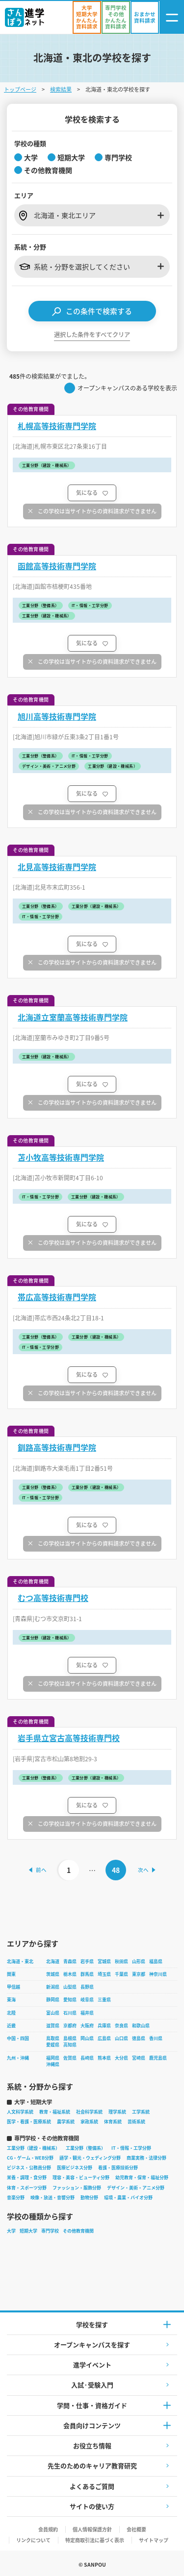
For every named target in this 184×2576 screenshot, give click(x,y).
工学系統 (141, 2112)
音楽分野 (16, 2197)
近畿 (11, 2025)
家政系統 (89, 2121)
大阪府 (87, 2025)
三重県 (104, 1999)
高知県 (70, 2044)
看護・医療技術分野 (118, 2167)
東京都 (138, 1974)
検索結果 (61, 89)
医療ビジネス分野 (74, 2167)
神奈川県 (158, 1974)
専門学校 (50, 2231)
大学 (11, 2231)
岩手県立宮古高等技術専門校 (69, 1738)
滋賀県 (52, 2025)
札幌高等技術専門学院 (57, 426)
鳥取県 (52, 2038)
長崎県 (87, 2058)
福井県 (87, 2013)
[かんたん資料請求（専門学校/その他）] (116, 17)
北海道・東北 (20, 1961)
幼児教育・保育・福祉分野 (141, 2177)
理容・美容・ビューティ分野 (81, 2177)
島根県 (70, 2038)
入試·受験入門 (92, 2384)
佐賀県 (70, 2058)
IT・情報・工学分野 (131, 2148)
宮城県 (104, 1961)
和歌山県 (141, 2025)
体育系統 (113, 2121)
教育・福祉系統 (54, 2112)
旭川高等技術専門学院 (57, 716)
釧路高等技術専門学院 (57, 1447)
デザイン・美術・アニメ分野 (135, 2188)
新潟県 (52, 1987)
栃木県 (70, 1974)
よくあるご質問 (92, 2486)
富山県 (52, 2013)
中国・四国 (18, 2038)
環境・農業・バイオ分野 (128, 2197)
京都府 (70, 2025)
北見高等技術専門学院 (57, 867)
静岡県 (52, 1999)
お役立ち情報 (92, 2445)
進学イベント (92, 2364)
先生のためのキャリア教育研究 (92, 2465)
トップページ (20, 89)
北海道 (52, 1961)
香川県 (155, 2038)
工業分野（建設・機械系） (33, 2148)
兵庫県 (104, 2025)
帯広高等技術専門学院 (57, 1297)
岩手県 (87, 1961)
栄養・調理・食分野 (27, 2177)
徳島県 (138, 2038)
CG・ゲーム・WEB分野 (30, 2158)
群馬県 (87, 1974)
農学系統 (66, 2121)
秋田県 (121, 1961)
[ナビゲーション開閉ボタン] (171, 17)
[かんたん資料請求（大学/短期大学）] (87, 17)
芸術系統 (136, 2121)
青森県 (70, 1961)
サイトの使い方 (92, 2506)
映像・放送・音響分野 (52, 2197)
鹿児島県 (158, 2058)
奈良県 (121, 2025)
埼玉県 (104, 1974)
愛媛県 (52, 2044)
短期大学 (28, 2231)
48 (116, 1870)
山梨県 (70, 1987)
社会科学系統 (89, 2112)
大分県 (121, 2058)
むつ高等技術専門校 (53, 1598)
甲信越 (13, 1987)
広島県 (104, 2038)
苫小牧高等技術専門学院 (61, 1157)
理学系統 (117, 2112)
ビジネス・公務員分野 (29, 2167)
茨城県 (52, 1974)
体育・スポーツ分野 (27, 2188)
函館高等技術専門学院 (57, 566)
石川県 (70, 2013)
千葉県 (121, 1974)
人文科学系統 (20, 2112)
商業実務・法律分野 (146, 2158)
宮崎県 (138, 2058)
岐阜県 (87, 1999)
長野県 (87, 1987)
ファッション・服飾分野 (77, 2188)
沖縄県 (52, 2064)
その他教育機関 (78, 2231)
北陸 (11, 2013)
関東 (11, 1974)
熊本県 (104, 2058)
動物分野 (89, 2197)
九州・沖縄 (18, 2058)
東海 (11, 1999)
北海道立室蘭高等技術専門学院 (73, 1017)
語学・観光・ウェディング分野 (90, 2158)
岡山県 (87, 2038)
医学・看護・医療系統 (29, 2121)
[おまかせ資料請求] (145, 17)
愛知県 (70, 1999)
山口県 (121, 2038)
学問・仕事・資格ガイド (92, 2405)
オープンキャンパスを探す (92, 2344)
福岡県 (52, 2058)
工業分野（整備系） (85, 2148)
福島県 (155, 1961)
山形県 (138, 1961)
